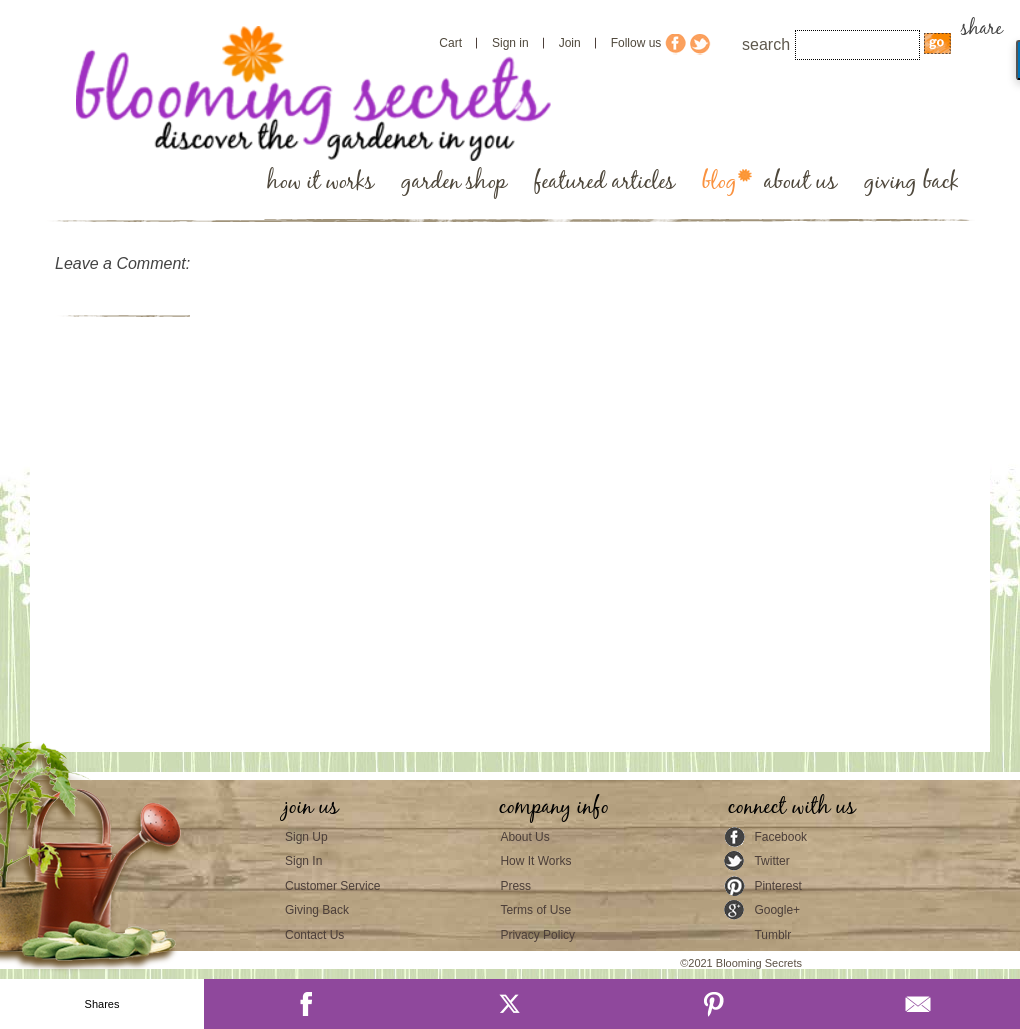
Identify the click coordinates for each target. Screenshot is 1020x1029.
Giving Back (317, 910)
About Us (524, 837)
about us (800, 182)
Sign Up (306, 837)
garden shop (454, 182)
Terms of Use (535, 910)
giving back (911, 182)
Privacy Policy (537, 935)
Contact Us (314, 935)
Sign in (510, 43)
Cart (450, 43)
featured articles (604, 182)
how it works (320, 182)
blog (719, 182)
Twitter (771, 861)
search (766, 44)
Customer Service (332, 886)
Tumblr (772, 935)
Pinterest (777, 886)
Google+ (777, 910)
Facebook (780, 837)
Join (570, 43)
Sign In (303, 861)
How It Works (535, 861)
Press (515, 886)
